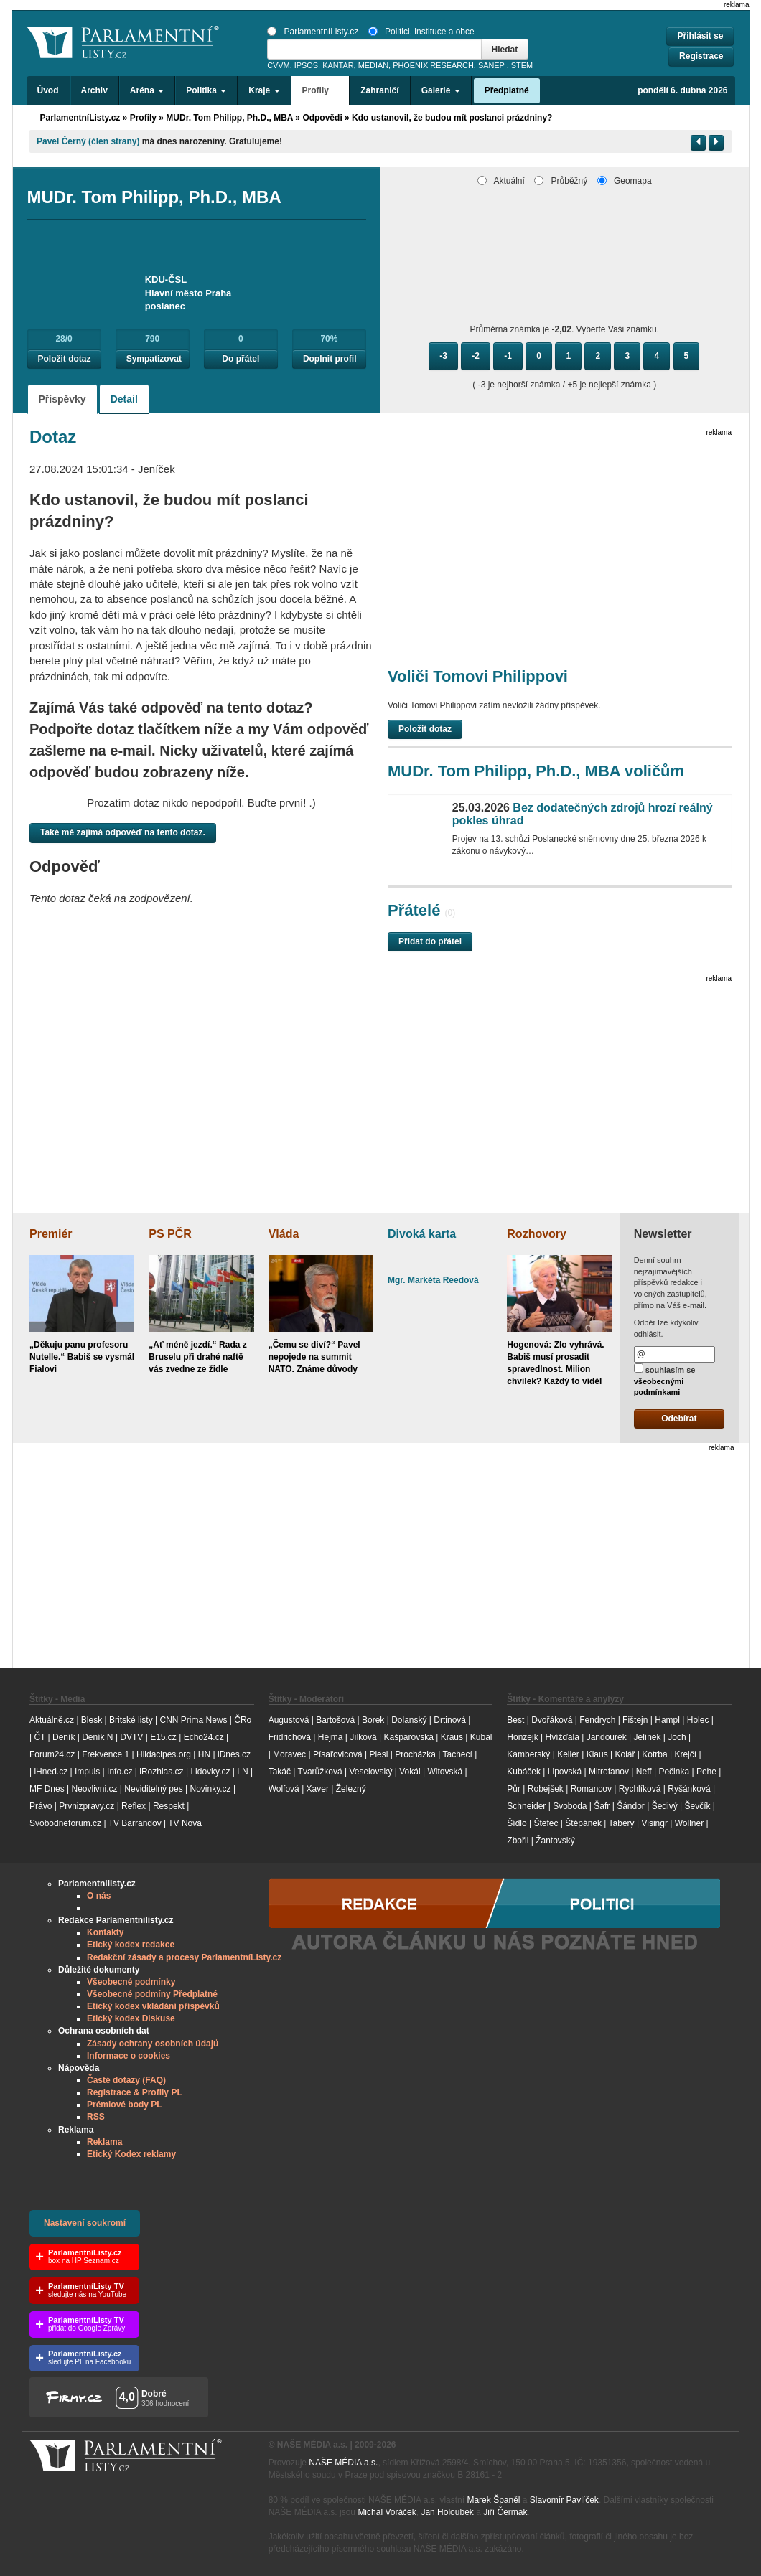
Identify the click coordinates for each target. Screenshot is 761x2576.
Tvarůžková (320, 1772)
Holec (698, 1720)
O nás (99, 1896)
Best (515, 1720)
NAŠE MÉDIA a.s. (343, 2463)
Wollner (689, 1823)
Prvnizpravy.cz (86, 1806)
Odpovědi (322, 118)
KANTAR (337, 65)
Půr (513, 1789)
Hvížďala (562, 1737)
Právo (40, 1806)
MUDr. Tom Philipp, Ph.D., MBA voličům (536, 771)
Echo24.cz (204, 1737)
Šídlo (516, 1823)
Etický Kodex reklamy (131, 2154)
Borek (373, 1720)
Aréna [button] (147, 90)
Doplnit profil (330, 359)
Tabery (622, 1823)
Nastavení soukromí (85, 2223)
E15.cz (163, 1737)
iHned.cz (50, 1772)
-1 (508, 356)
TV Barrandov (135, 1823)
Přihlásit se (700, 36)
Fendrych (597, 1720)
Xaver (318, 1789)
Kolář (625, 1754)
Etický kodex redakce (130, 1945)
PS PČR (170, 1234)
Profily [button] (320, 90)
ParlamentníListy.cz (312, 32)
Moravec (289, 1754)
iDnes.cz (234, 1754)
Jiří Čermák (505, 2512)
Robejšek (546, 1789)
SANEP (491, 65)
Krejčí (685, 1754)
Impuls (87, 1772)
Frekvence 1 (106, 1754)
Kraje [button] (263, 90)
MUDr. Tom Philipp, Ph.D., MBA (229, 118)
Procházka (415, 1754)
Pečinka (673, 1772)
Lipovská (565, 1772)
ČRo (242, 1720)
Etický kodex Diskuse (131, 2018)
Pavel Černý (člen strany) (88, 141)
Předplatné (507, 90)
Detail (124, 399)
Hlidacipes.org (163, 1754)
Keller (568, 1754)
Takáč (280, 1772)
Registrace (701, 56)
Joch (677, 1737)
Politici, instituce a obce (421, 32)
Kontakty (105, 1932)
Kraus (452, 1737)
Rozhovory (536, 1234)
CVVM (278, 65)
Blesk (91, 1720)
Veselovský (370, 1772)
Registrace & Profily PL (134, 2092)
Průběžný (560, 181)
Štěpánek (583, 1823)
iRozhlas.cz (161, 1772)
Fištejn (635, 1720)
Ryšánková (689, 1789)
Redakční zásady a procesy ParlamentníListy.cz (184, 1957)
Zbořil (517, 1840)
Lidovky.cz (210, 1772)
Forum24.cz (52, 1754)
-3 (443, 356)
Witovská (444, 1772)
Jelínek (647, 1737)
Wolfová (284, 1789)
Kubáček (524, 1772)
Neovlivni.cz (94, 1789)
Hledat (505, 49)
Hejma (330, 1737)
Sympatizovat (154, 359)
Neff (644, 1772)
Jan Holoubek (447, 2512)
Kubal (481, 1737)
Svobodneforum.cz (65, 1823)
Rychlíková (640, 1789)
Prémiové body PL (124, 2105)
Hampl (667, 1720)
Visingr (654, 1823)
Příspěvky (62, 399)
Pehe (706, 1772)
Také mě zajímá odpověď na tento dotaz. (122, 832)
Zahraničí (379, 90)
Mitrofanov (609, 1772)
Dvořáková (551, 1720)
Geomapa (624, 181)
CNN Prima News (193, 1720)
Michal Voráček (387, 2512)
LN (242, 1772)
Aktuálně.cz (51, 1720)
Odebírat (678, 1419)
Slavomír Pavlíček (564, 2500)
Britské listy (131, 1720)
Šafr (602, 1806)
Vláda (284, 1234)
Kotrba (654, 1754)
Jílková (363, 1737)
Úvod (48, 90)
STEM (522, 65)
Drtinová (450, 1720)
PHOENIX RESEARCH (433, 65)
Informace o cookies (128, 2056)
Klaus (597, 1754)
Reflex (133, 1806)
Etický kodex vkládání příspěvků (153, 2006)
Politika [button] (206, 90)
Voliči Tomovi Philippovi (478, 676)
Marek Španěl (493, 2500)
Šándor (631, 1806)
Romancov (591, 1789)
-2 (476, 356)
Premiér (51, 1234)
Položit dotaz (64, 359)
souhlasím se (665, 1379)
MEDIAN (373, 65)
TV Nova (185, 1823)
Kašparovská (408, 1737)
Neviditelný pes (153, 1789)
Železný (351, 1789)
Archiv (94, 90)
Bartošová (335, 1720)
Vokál (409, 1772)
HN (204, 1754)
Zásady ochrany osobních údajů (152, 2044)
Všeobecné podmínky (131, 1982)
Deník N (97, 1737)
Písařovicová (338, 1754)
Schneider (526, 1806)
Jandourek (607, 1737)
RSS (96, 2117)
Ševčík (697, 1806)
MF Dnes (47, 1789)
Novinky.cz (210, 1789)
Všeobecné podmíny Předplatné (152, 1994)
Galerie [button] (440, 90)
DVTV (131, 1737)
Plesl (378, 1754)
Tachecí (457, 1754)
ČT (39, 1737)
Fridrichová (290, 1737)
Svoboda (570, 1806)
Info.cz (119, 1772)
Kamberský (528, 1754)
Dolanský (408, 1720)
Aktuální (501, 181)
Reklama (104, 2142)
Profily (143, 118)
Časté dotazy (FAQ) (126, 2080)
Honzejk (522, 1737)
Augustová (289, 1720)
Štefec (545, 1823)
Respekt (169, 1806)
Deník (63, 1737)
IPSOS (306, 65)
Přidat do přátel (430, 941)
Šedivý (665, 1806)
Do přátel (240, 359)
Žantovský (555, 1840)
